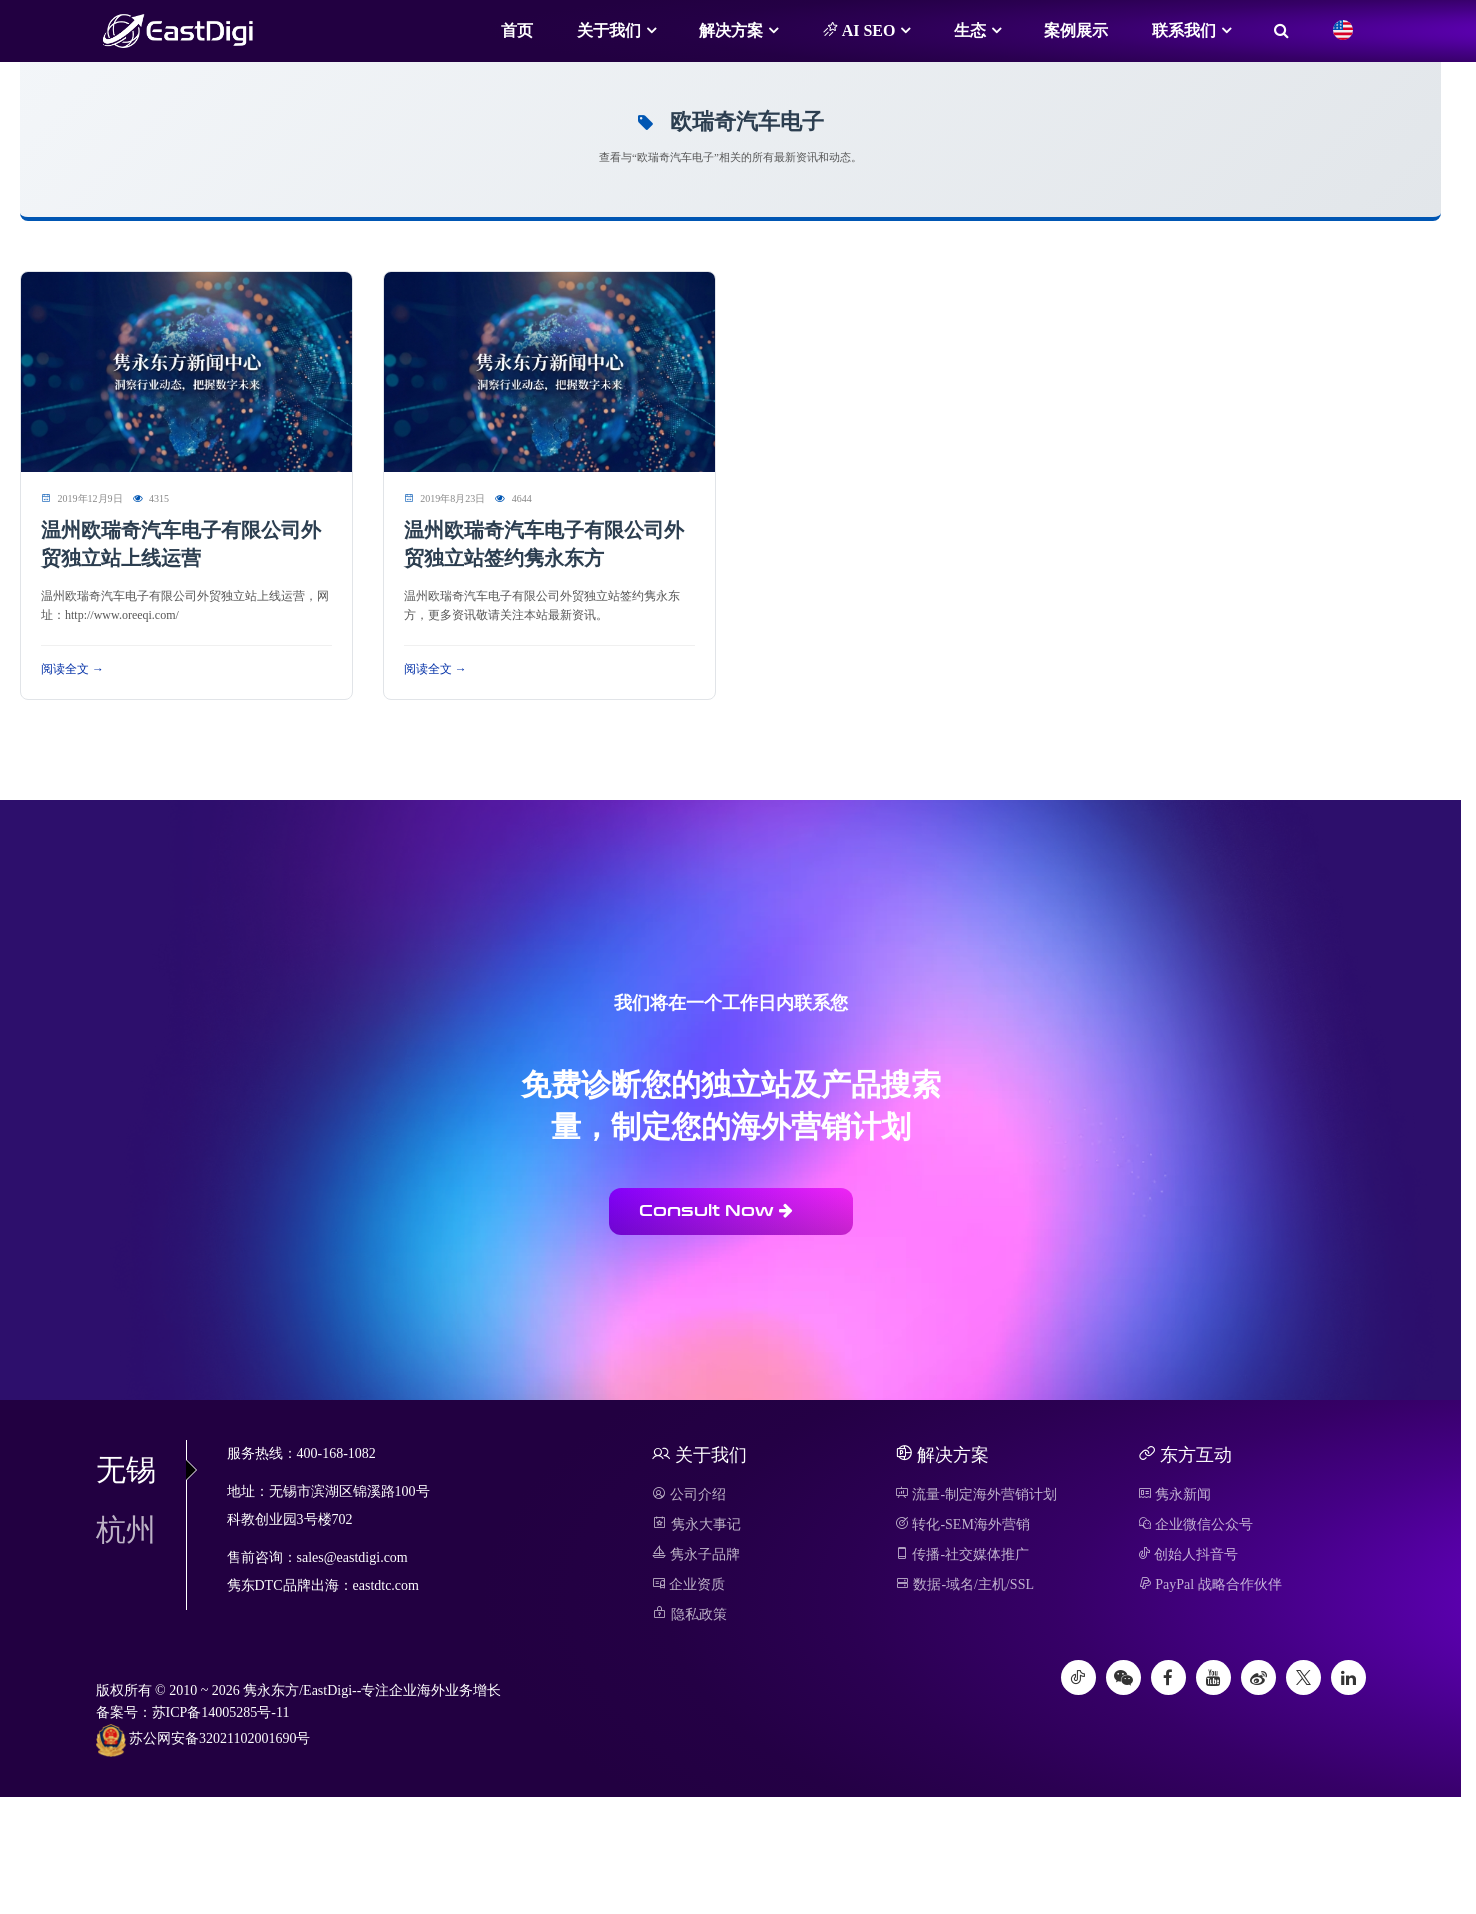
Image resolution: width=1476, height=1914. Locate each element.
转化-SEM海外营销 (962, 1524)
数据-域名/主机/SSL (964, 1584)
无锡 (141, 1469)
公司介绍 (689, 1494)
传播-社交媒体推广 (962, 1554)
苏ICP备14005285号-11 (221, 1712)
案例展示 (1076, 30)
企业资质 (688, 1584)
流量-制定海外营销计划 (976, 1494)
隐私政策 (689, 1614)
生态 (970, 30)
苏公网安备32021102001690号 (203, 1740)
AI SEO (859, 30)
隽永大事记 (696, 1524)
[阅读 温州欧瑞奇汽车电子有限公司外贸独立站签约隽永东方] (549, 370)
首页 (517, 30)
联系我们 (1184, 30)
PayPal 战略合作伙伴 (1210, 1584)
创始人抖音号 (1188, 1554)
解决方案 (731, 30)
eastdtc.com (386, 1585)
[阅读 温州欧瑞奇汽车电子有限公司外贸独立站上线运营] (186, 370)
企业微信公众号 (1196, 1524)
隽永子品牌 (696, 1554)
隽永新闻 (1175, 1494)
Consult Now (716, 1210)
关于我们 (609, 30)
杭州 (126, 1529)
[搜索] (1281, 31)
